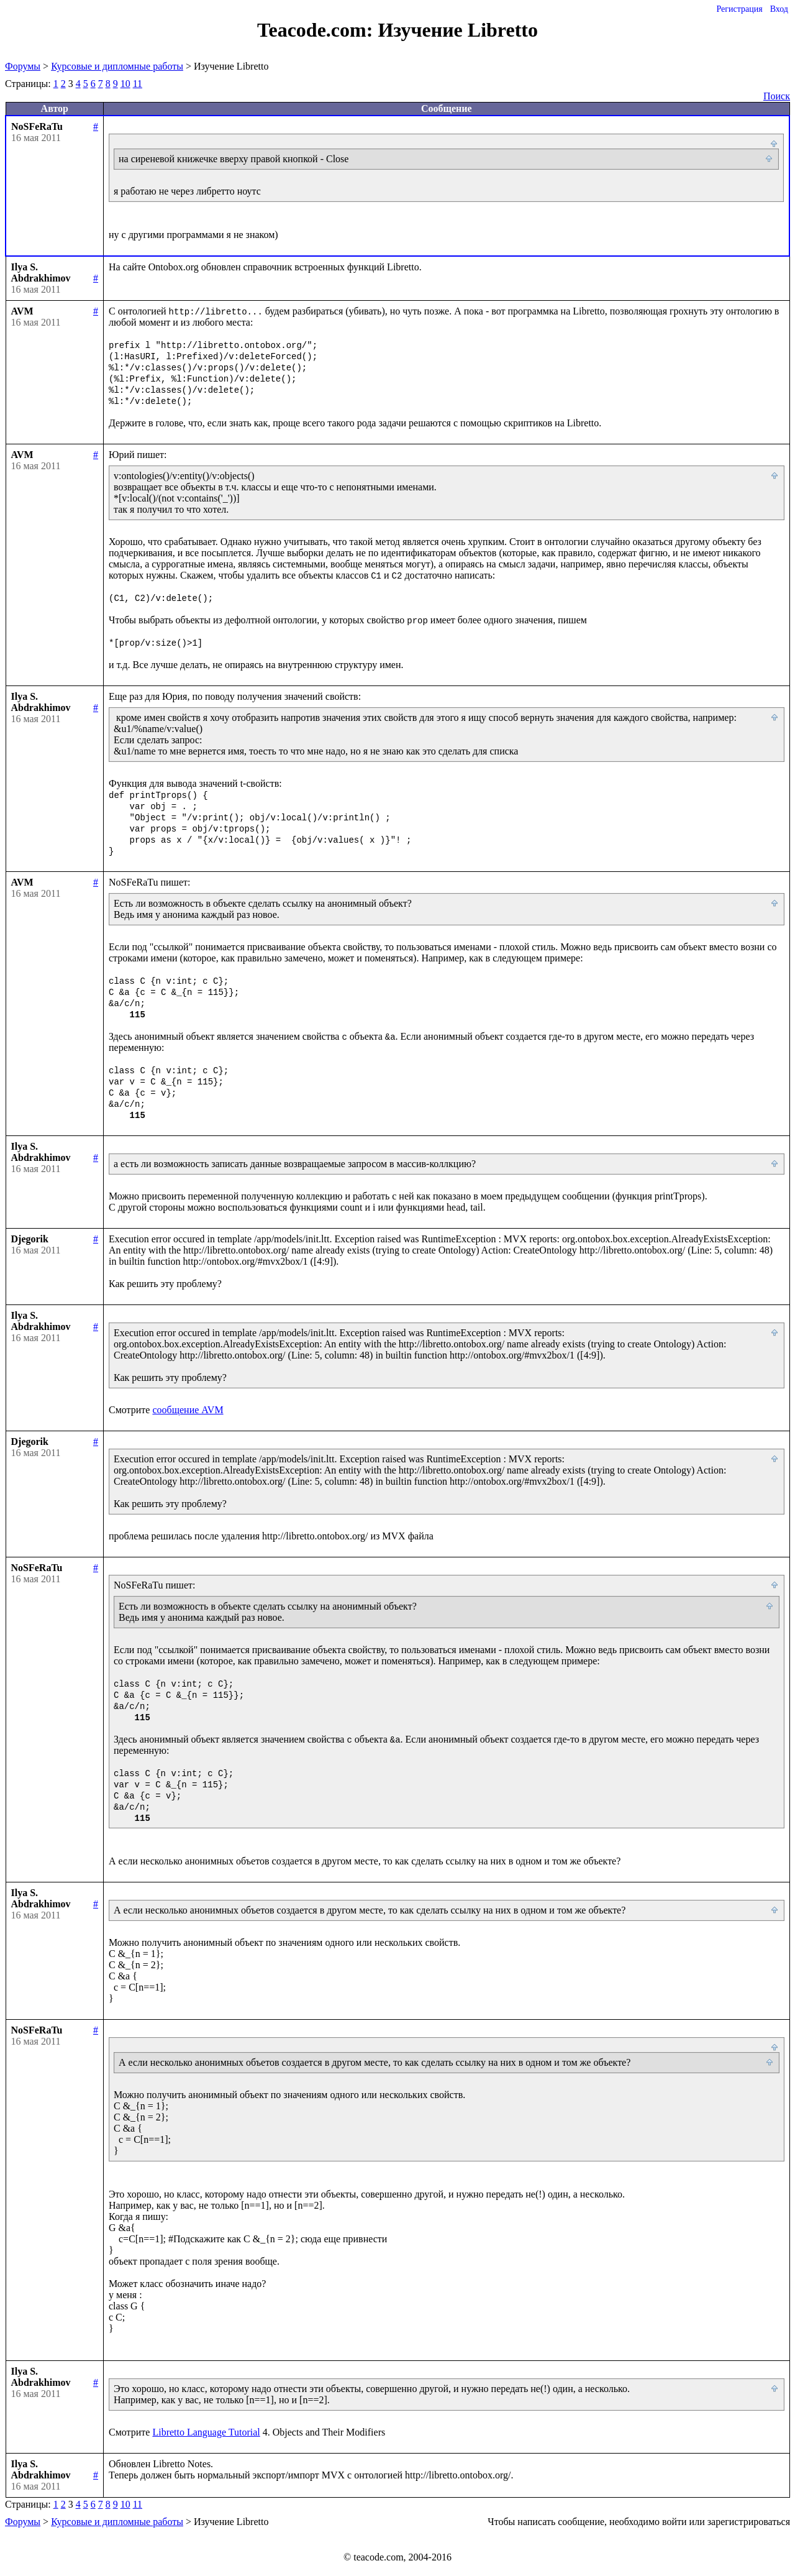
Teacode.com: (317, 30)
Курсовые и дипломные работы (117, 66)
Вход (779, 9)
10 (125, 83)
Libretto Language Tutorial (206, 2432)
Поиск (776, 96)
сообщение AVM (187, 1410)
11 (137, 83)
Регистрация (739, 9)
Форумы (22, 66)
